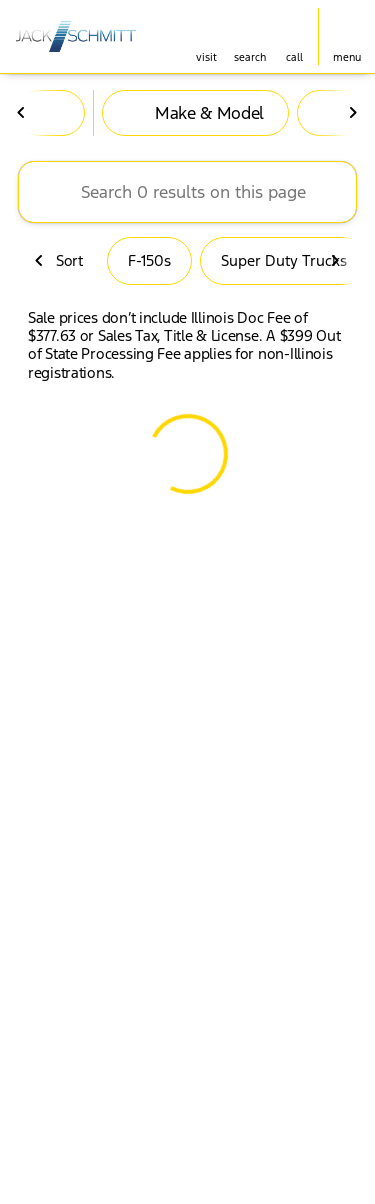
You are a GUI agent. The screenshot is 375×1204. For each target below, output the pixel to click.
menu (347, 57)
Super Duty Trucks (284, 260)
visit (206, 57)
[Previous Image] (22, 113)
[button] (206, 36)
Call (294, 57)
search (250, 57)
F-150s (149, 260)
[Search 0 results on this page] (187, 192)
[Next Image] (353, 113)
